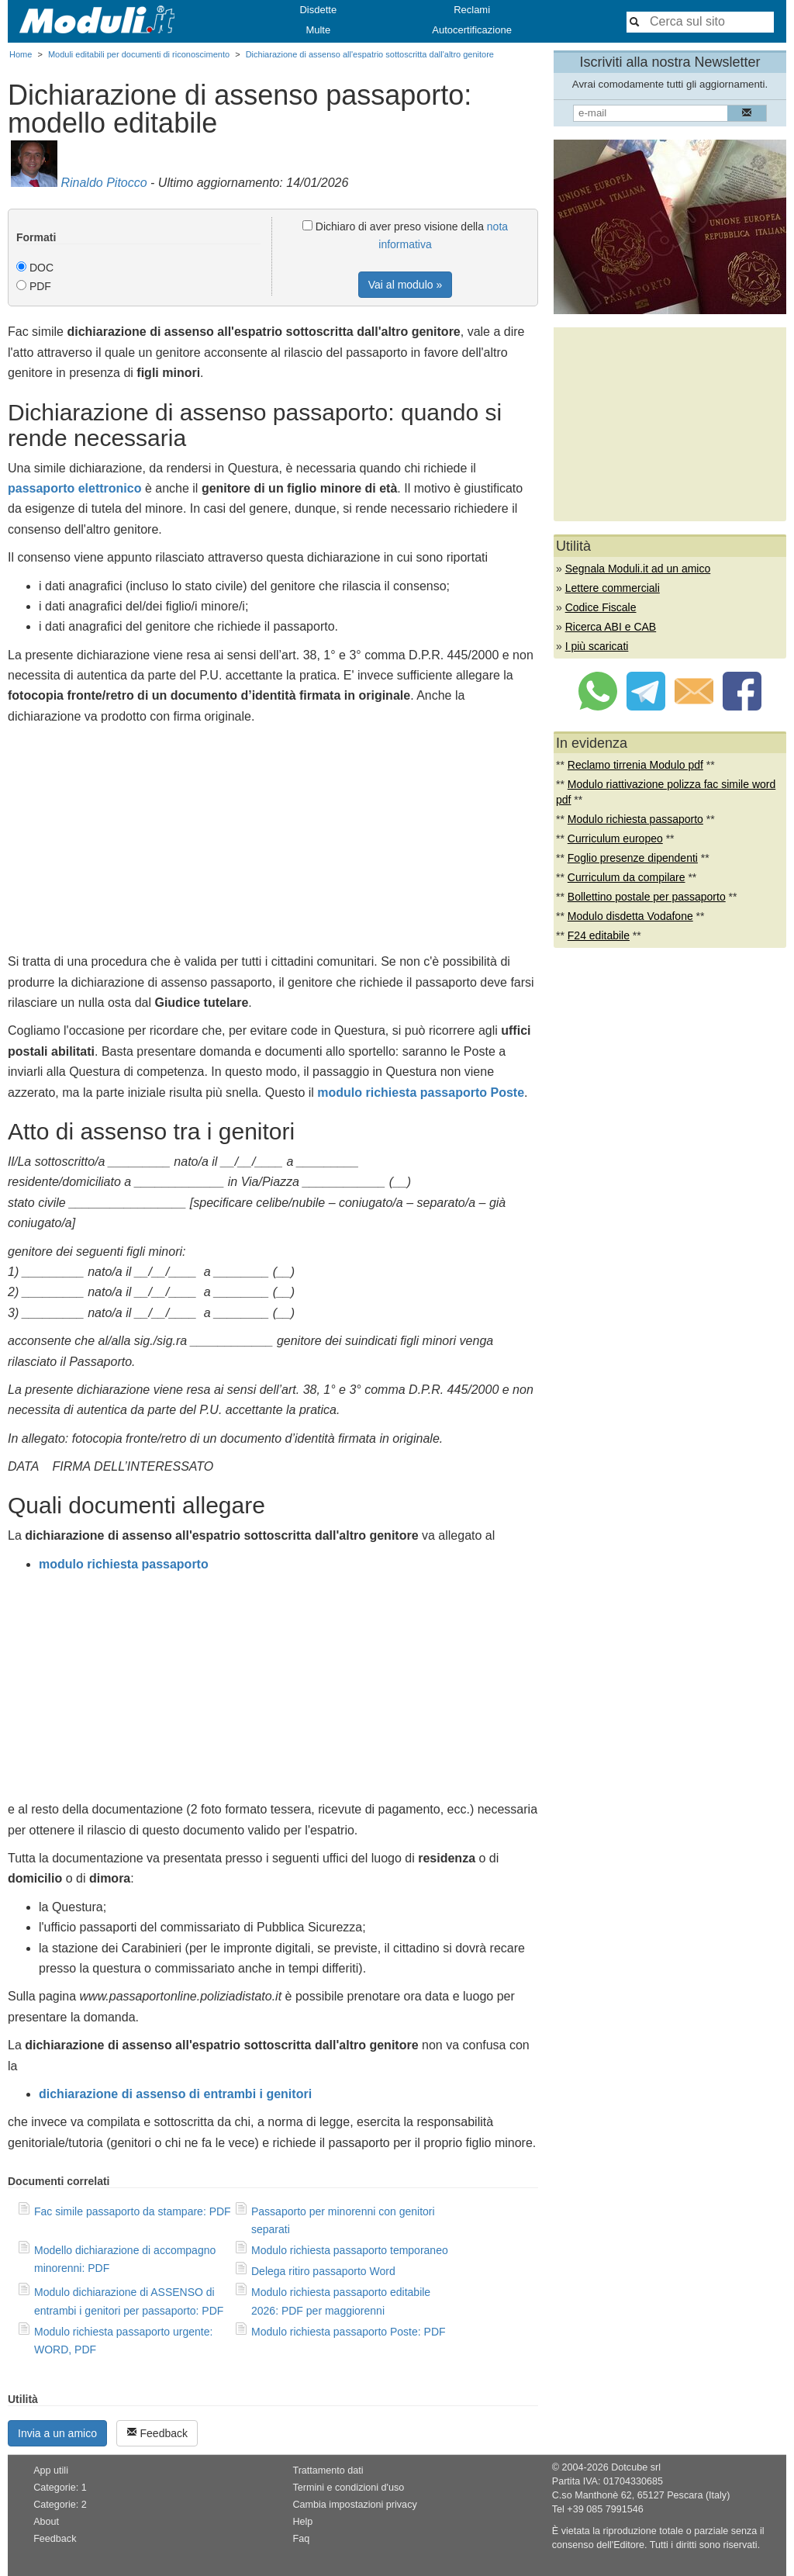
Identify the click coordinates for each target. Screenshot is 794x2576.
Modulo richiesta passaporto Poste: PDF (348, 2331)
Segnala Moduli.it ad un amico (638, 568)
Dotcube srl (636, 2467)
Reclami (472, 10)
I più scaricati (597, 646)
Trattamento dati (327, 2470)
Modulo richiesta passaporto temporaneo (349, 2250)
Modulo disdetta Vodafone (630, 916)
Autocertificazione (472, 30)
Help (302, 2521)
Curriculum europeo (615, 838)
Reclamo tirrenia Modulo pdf (635, 765)
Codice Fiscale (601, 607)
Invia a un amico (57, 2433)
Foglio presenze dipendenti (633, 858)
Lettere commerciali (612, 588)
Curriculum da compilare (626, 877)
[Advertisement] (273, 843)
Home (20, 54)
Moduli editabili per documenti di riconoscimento (139, 54)
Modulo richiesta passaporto (635, 819)
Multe (318, 30)
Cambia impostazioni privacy (354, 2504)
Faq (300, 2538)
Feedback (157, 2432)
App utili (50, 2470)
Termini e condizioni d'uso (348, 2487)
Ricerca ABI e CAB (611, 627)
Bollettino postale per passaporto (647, 896)
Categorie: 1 (60, 2487)
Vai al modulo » (405, 284)
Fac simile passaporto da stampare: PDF (132, 2211)
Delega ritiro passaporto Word (323, 2271)
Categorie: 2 (60, 2504)
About (46, 2521)
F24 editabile (599, 935)
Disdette (318, 10)
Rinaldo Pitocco (103, 182)
